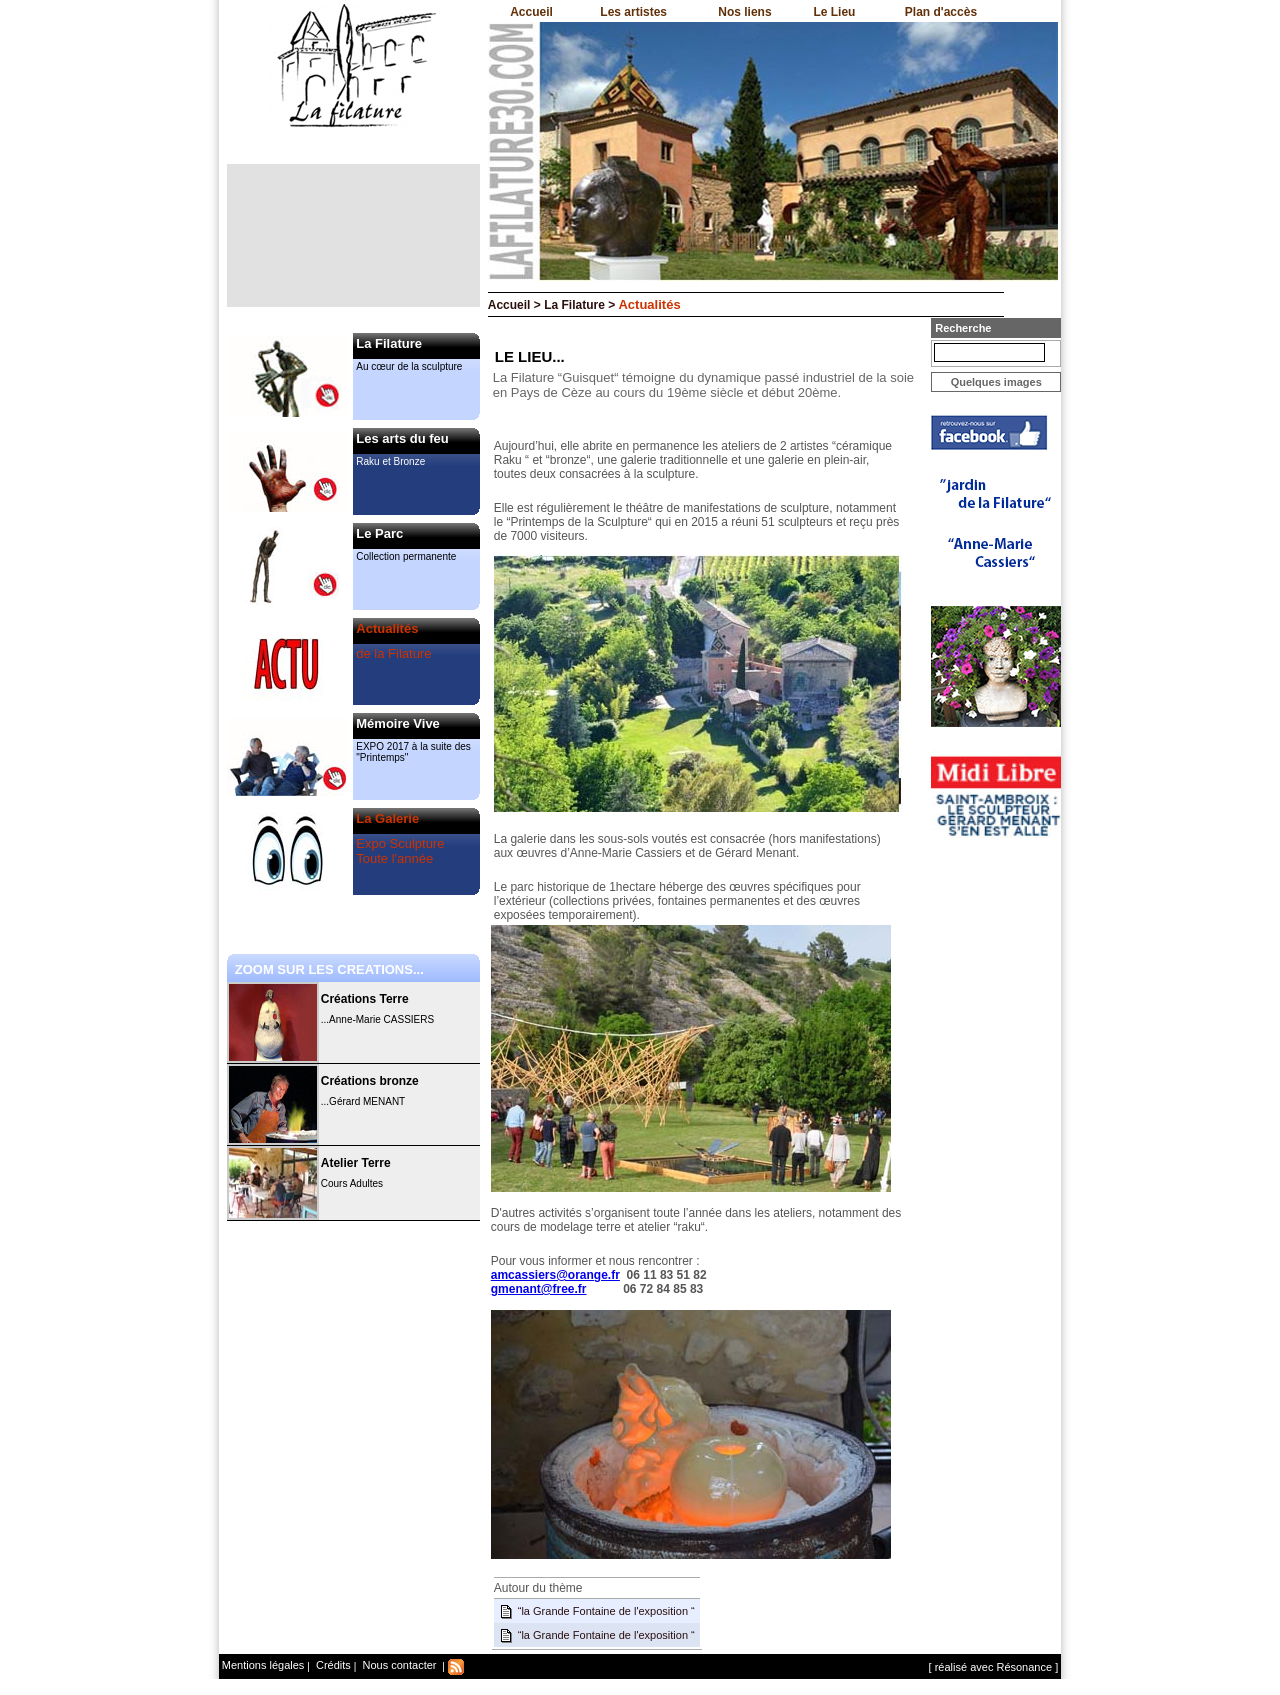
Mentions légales (263, 1665)
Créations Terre (365, 999)
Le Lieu (834, 12)
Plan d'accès (941, 12)
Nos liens (744, 12)
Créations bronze (370, 1081)
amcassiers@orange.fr (555, 1275)
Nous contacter (397, 1665)
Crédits (332, 1665)
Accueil (531, 12)
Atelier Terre (356, 1163)
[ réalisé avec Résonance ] (994, 1667)
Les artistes (633, 12)
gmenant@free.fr (539, 1289)
